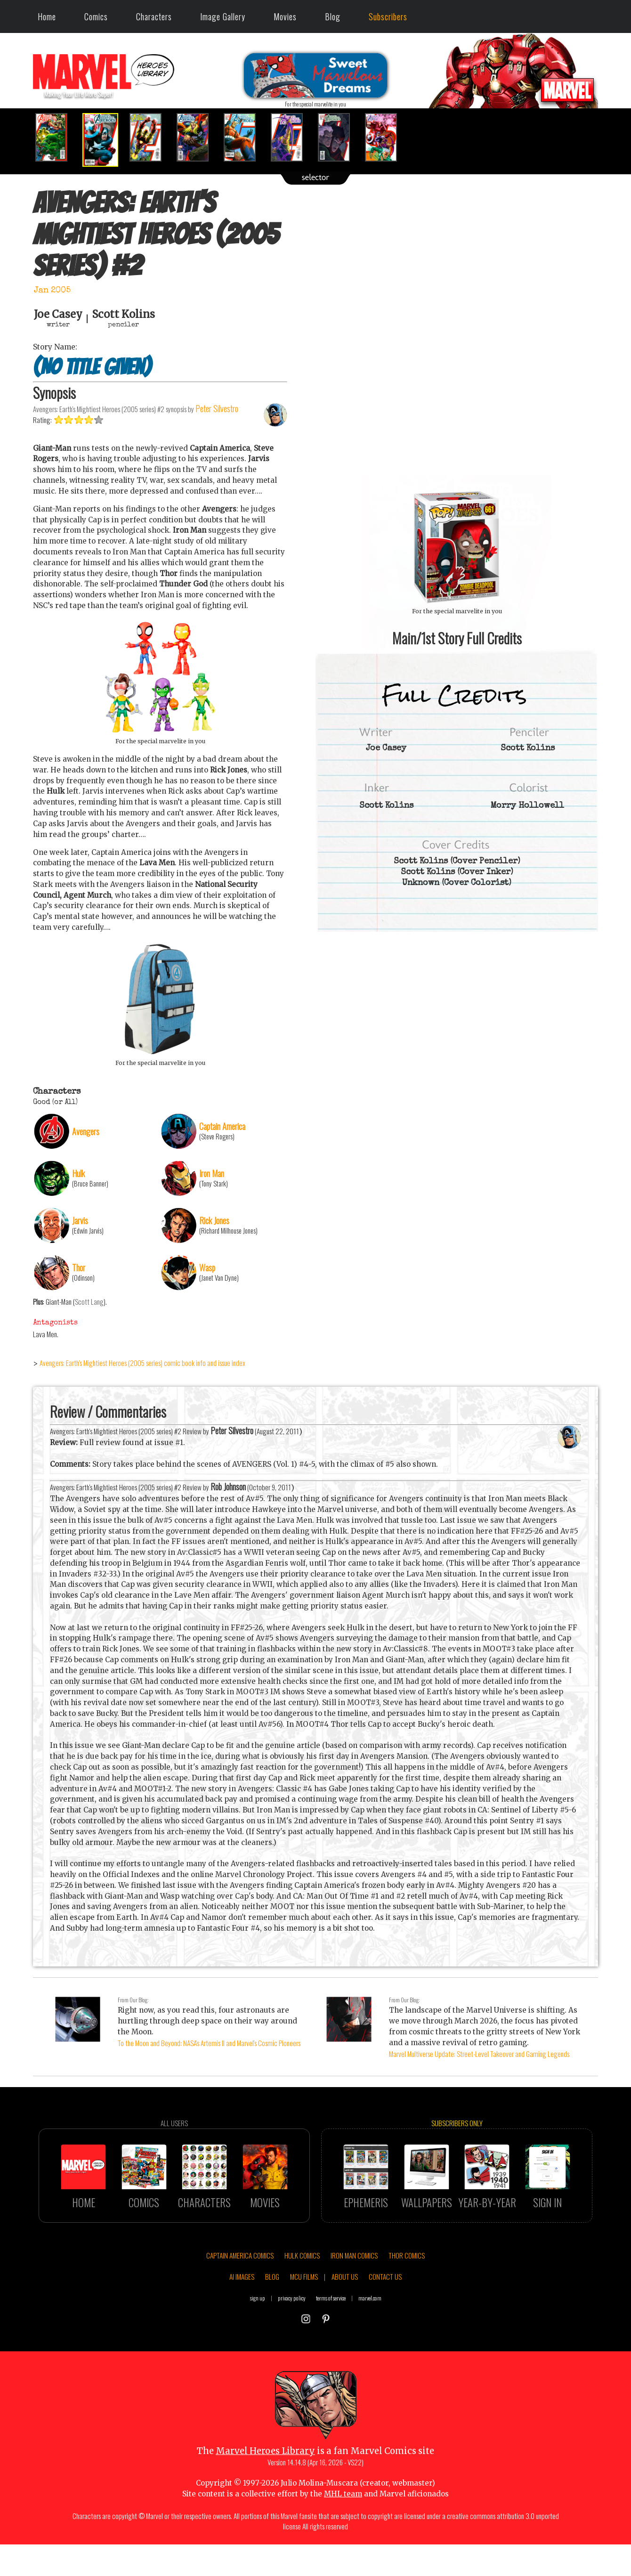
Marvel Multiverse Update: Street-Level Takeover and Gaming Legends (479, 2053)
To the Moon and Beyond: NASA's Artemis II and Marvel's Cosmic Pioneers (209, 2043)
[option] (56, 137)
